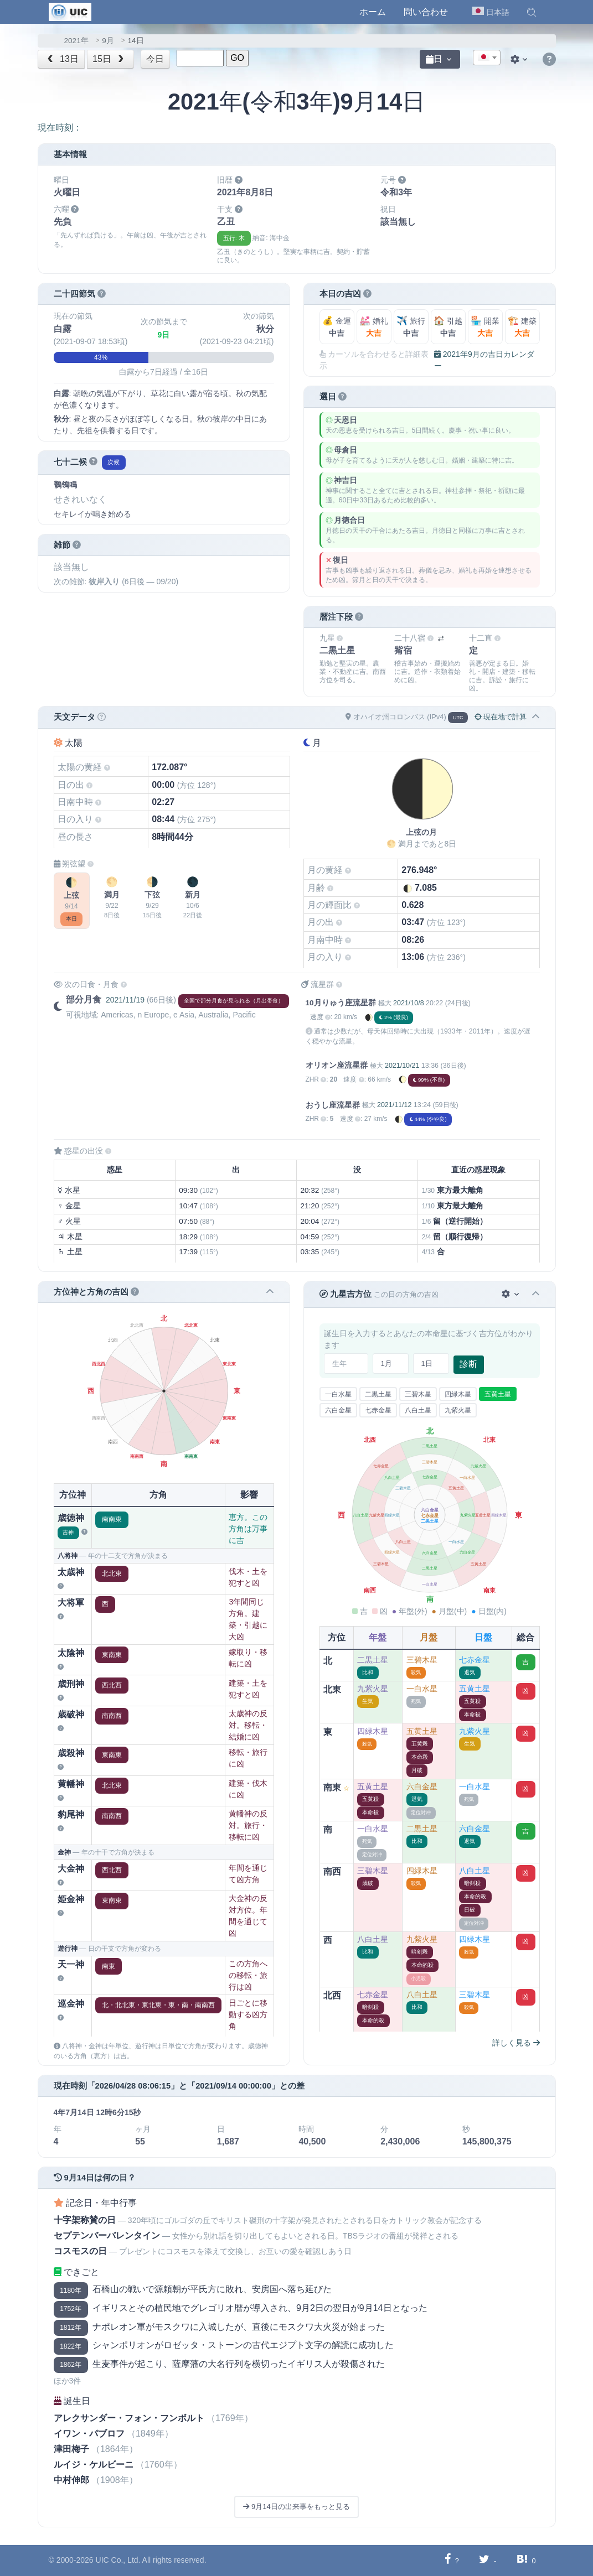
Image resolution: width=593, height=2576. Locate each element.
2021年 (76, 41)
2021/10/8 (408, 1003)
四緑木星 (458, 1394)
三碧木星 (418, 1394)
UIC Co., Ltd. (118, 2560)
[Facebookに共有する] (448, 2560)
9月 (108, 41)
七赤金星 (378, 1410)
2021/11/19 (125, 999)
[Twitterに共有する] (484, 2560)
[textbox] (486, 58)
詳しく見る (516, 2042)
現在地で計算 (501, 717)
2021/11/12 (394, 1105)
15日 (109, 59)
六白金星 (338, 1410)
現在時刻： (60, 127)
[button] (531, 12)
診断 (468, 1364)
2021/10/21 (402, 1065)
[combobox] (487, 57)
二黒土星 (378, 1394)
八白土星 (418, 1410)
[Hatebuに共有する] (522, 2560)
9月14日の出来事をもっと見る (296, 2506)
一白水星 (338, 1394)
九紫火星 (458, 1410)
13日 (62, 59)
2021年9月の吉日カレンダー (484, 360)
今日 (155, 59)
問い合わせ (426, 12)
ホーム (372, 12)
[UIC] (70, 11)
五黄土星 (497, 1394)
